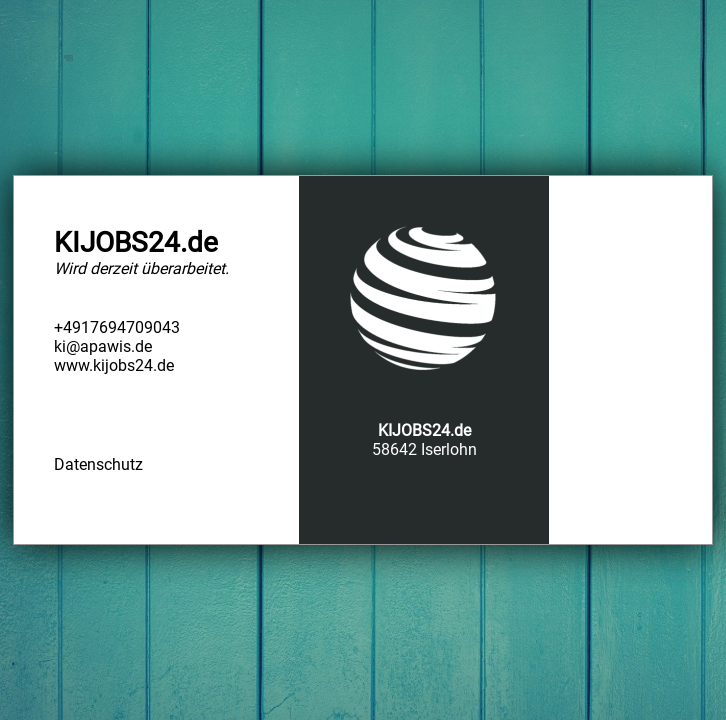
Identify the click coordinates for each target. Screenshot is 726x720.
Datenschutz (98, 464)
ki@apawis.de (103, 346)
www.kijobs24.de (114, 365)
